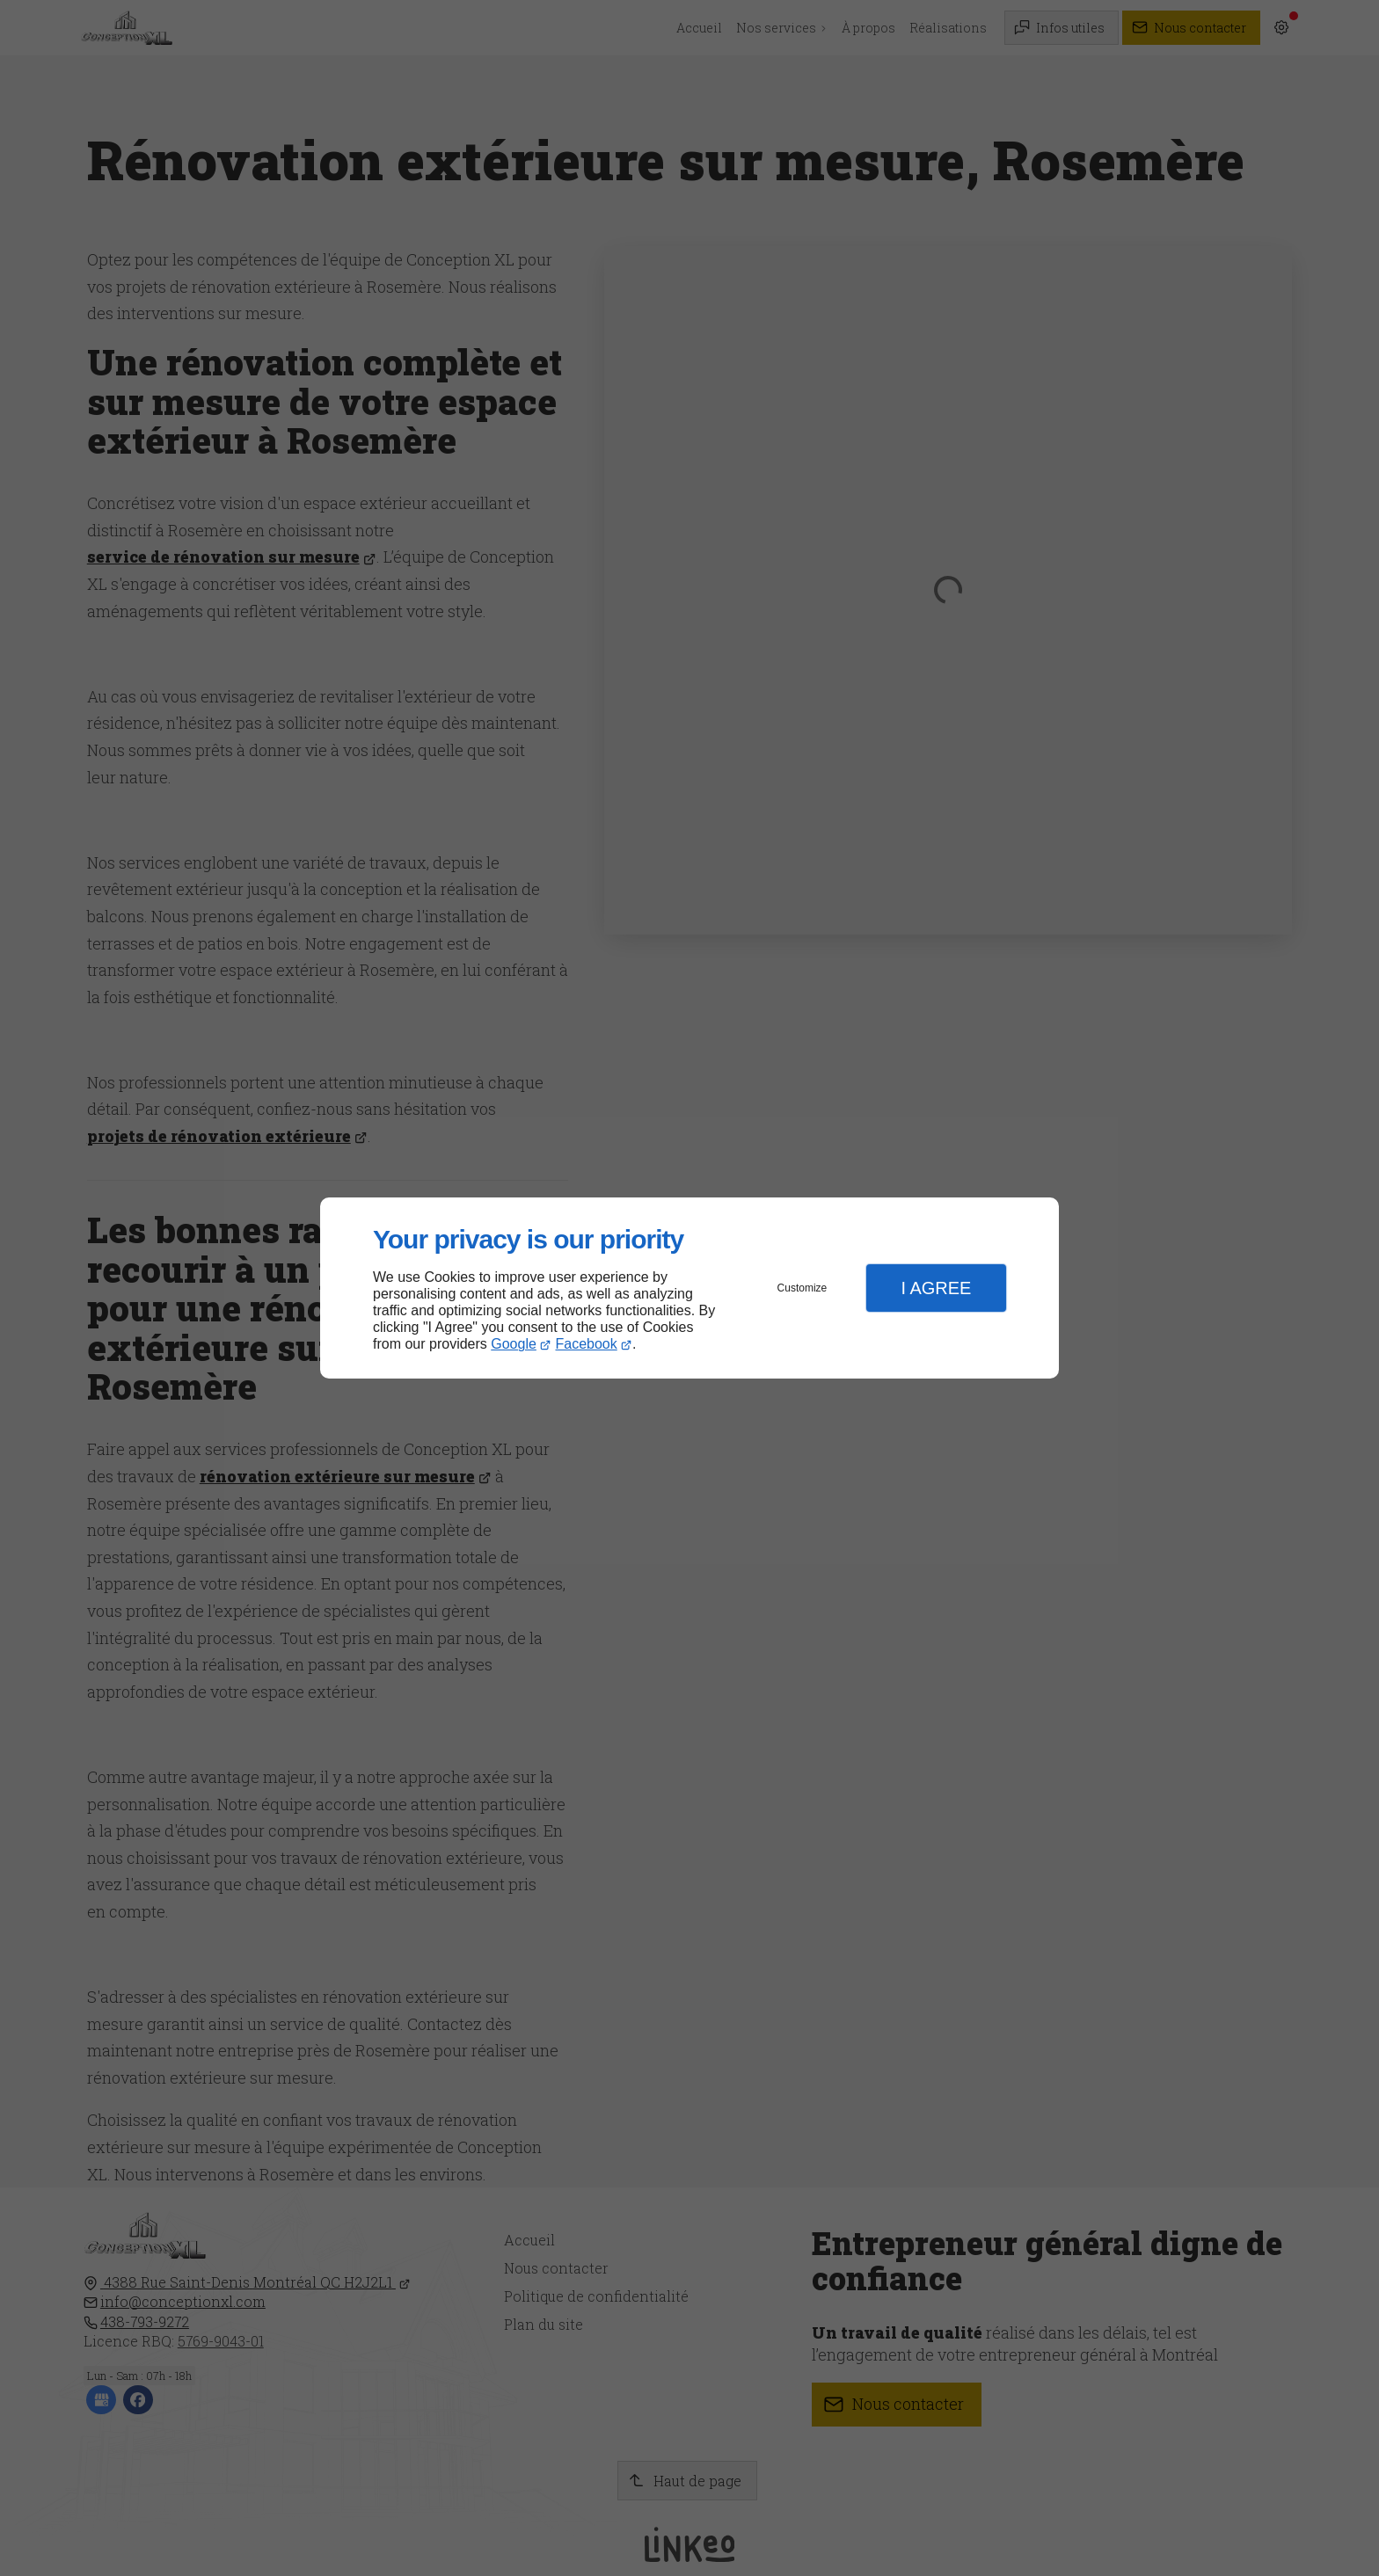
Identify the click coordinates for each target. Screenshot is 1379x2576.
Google (513, 1343)
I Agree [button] (936, 1288)
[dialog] (689, 1288)
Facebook (586, 1343)
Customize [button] (802, 1288)
